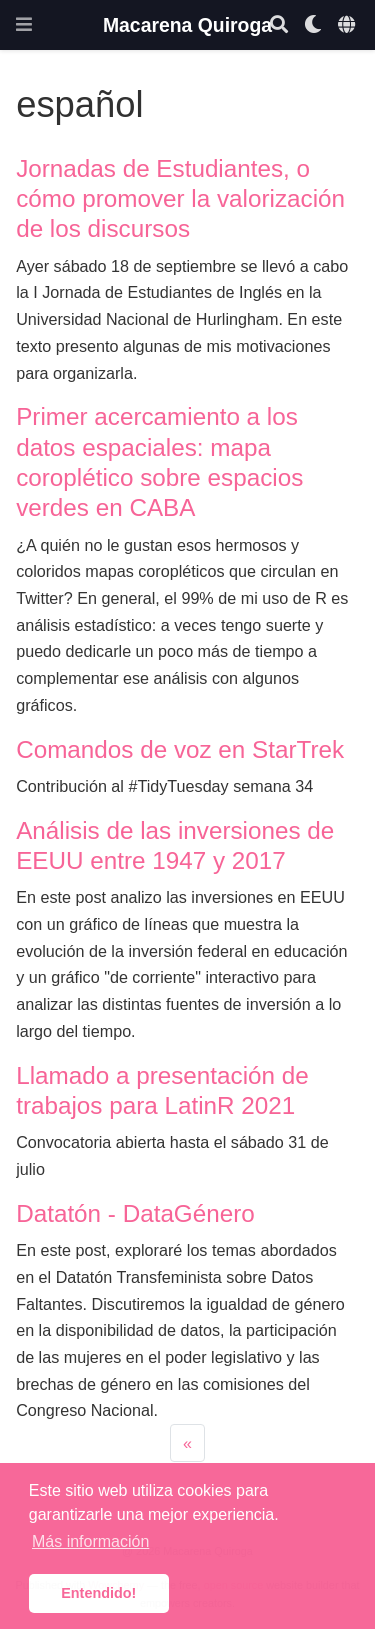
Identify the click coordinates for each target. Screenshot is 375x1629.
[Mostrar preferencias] (313, 25)
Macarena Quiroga (187, 25)
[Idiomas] (348, 25)
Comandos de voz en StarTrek (180, 749)
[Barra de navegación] (24, 24)
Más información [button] (90, 1541)
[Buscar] (279, 25)
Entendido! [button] (98, 1593)
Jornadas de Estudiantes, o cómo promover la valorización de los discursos (180, 199)
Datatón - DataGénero (135, 1213)
